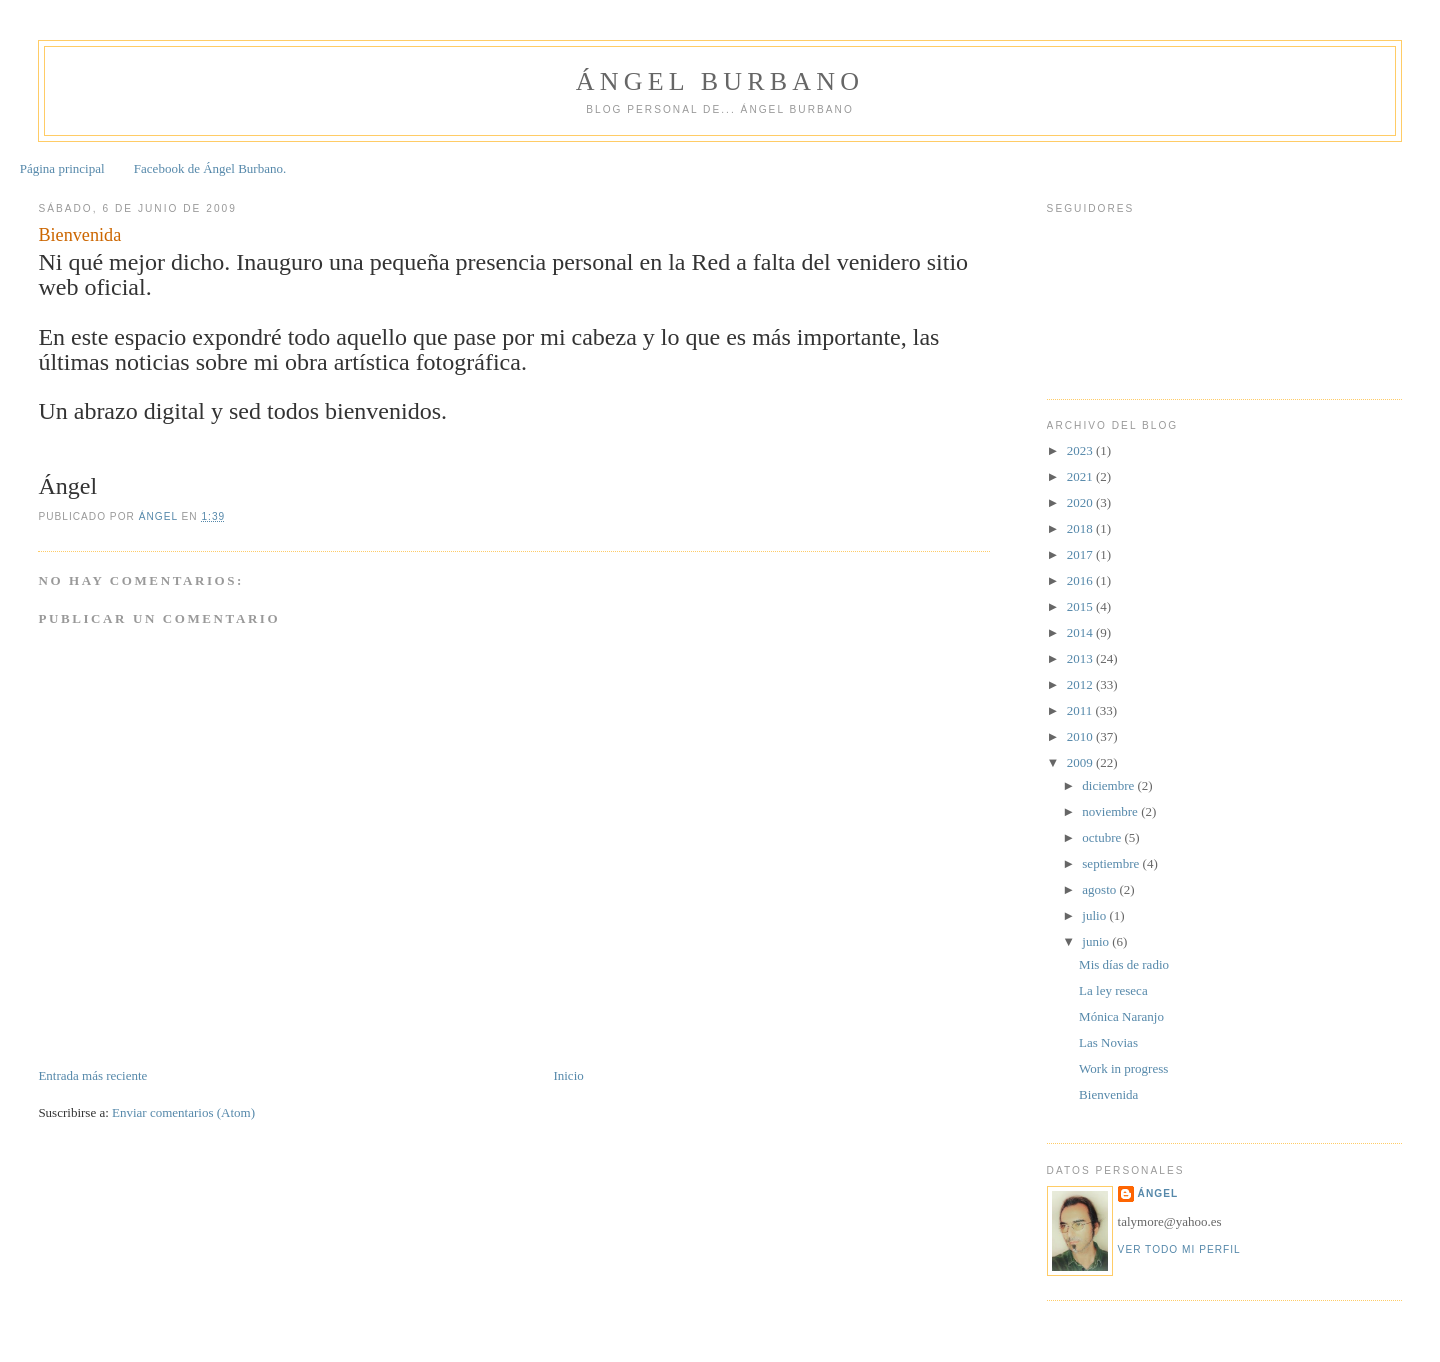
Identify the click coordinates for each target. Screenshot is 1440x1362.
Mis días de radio (1124, 964)
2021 (1081, 476)
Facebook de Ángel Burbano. (210, 168)
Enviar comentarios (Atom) (183, 1112)
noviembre (1111, 811)
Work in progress (1123, 1068)
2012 (1081, 684)
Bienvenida (1108, 1094)
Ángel (1158, 1193)
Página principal (62, 168)
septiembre (1112, 863)
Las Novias (1108, 1042)
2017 (1081, 554)
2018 (1081, 528)
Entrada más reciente (92, 1075)
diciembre (1109, 785)
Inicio (568, 1075)
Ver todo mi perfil (1179, 1249)
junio (1097, 941)
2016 (1081, 580)
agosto (1100, 889)
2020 (1081, 502)
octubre (1103, 837)
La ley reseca (1113, 990)
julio (1095, 915)
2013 (1081, 658)
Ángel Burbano (720, 81)
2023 (1081, 450)
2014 (1081, 632)
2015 (1081, 606)
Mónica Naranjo (1121, 1016)
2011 (1081, 710)
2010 (1081, 736)
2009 (1081, 762)
